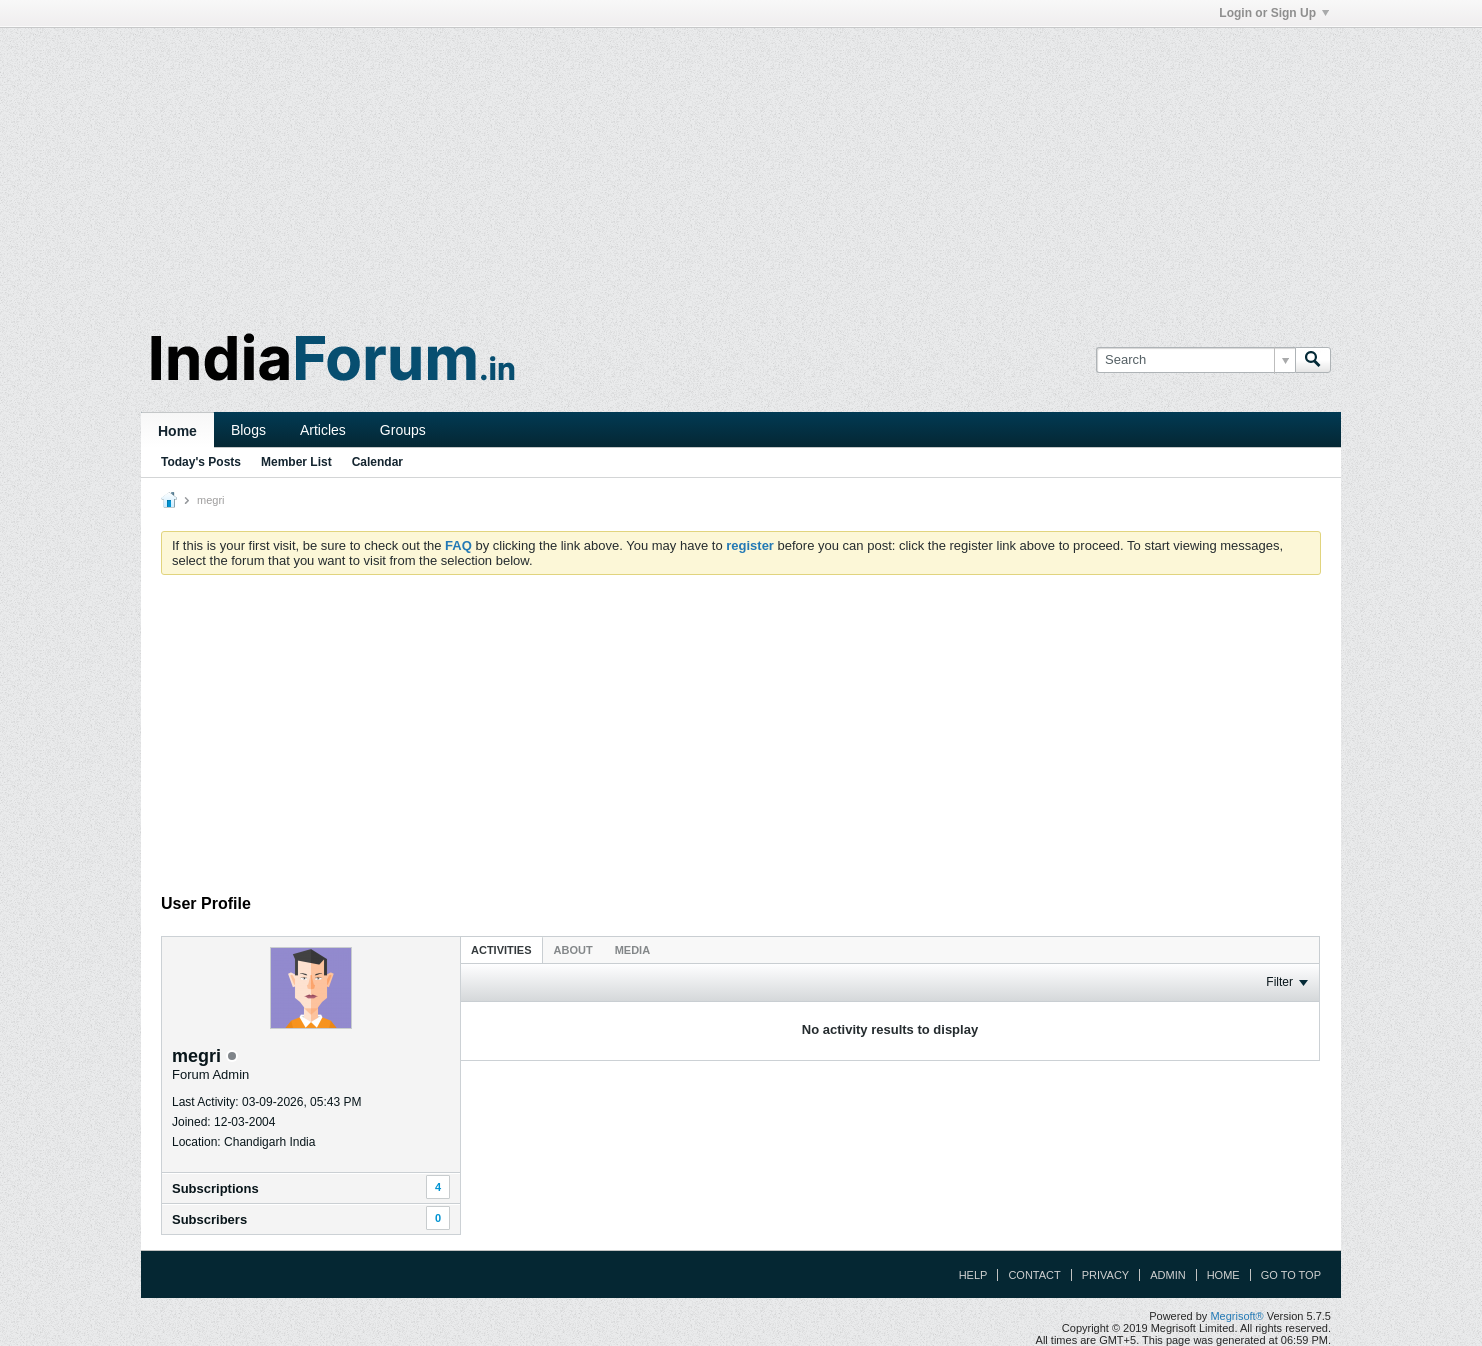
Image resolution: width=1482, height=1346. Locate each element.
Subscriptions (215, 1188)
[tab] (501, 949)
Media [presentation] (632, 950)
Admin (1167, 1275)
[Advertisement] (741, 168)
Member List (296, 462)
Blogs (248, 430)
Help (973, 1275)
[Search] (1195, 360)
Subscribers (209, 1219)
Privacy (1105, 1275)
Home (177, 431)
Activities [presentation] (501, 950)
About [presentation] (573, 950)
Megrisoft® (1236, 1316)
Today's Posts (201, 462)
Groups (403, 430)
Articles (323, 430)
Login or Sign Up (1274, 13)
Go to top (1291, 1275)
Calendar (377, 462)
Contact (1034, 1275)
